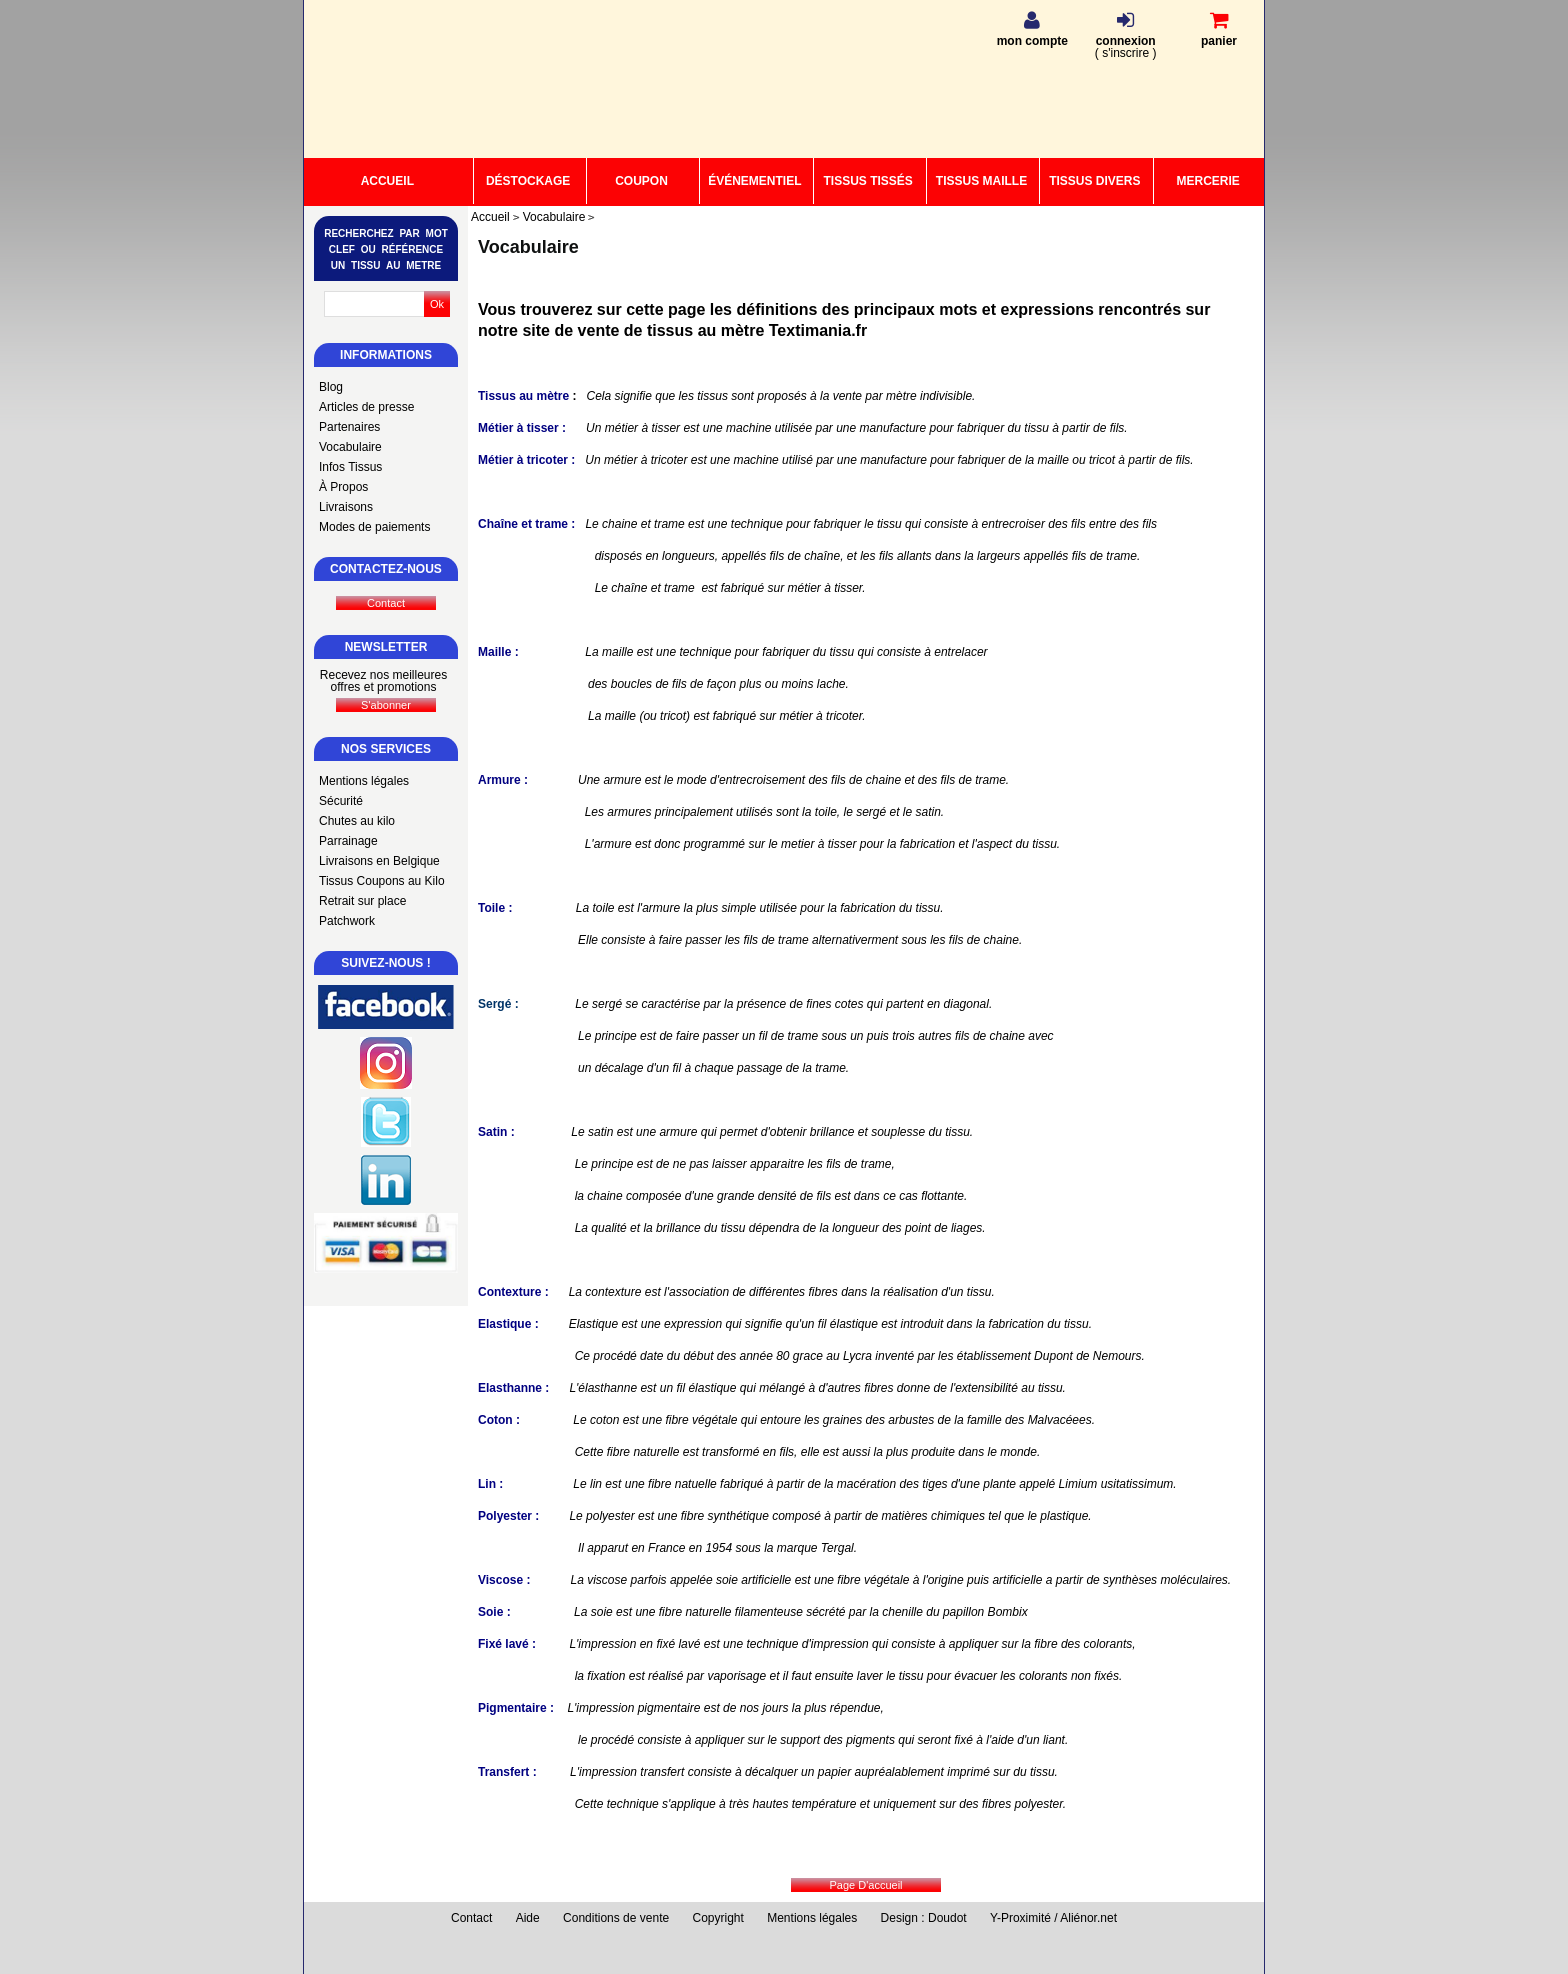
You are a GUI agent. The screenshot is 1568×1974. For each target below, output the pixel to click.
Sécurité (341, 801)
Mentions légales (364, 781)
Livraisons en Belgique (379, 861)
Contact (471, 1918)
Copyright (718, 1918)
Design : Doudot (924, 1918)
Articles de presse (366, 407)
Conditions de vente (616, 1918)
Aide (528, 1918)
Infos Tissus (350, 467)
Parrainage (348, 841)
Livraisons (346, 507)
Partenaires (349, 427)
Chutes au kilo (357, 821)
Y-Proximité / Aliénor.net (1053, 1918)
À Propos (343, 487)
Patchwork (347, 921)
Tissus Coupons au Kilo (382, 881)
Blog (331, 387)
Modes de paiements (374, 527)
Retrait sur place (362, 901)
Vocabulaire (350, 447)
